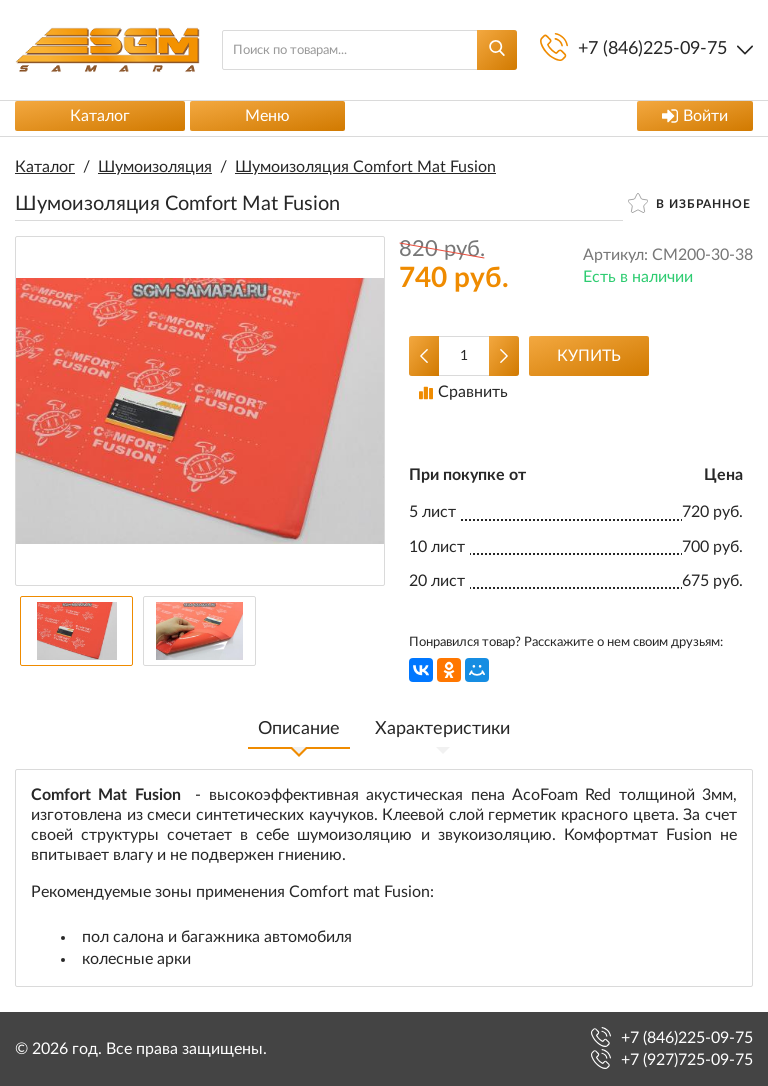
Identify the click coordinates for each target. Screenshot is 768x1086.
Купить (589, 356)
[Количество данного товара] (464, 356)
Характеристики (442, 729)
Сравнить (463, 392)
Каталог (100, 116)
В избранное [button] (689, 203)
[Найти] (497, 50)
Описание (299, 729)
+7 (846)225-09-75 (687, 1038)
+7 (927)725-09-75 (687, 1060)
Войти (695, 116)
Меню (267, 116)
